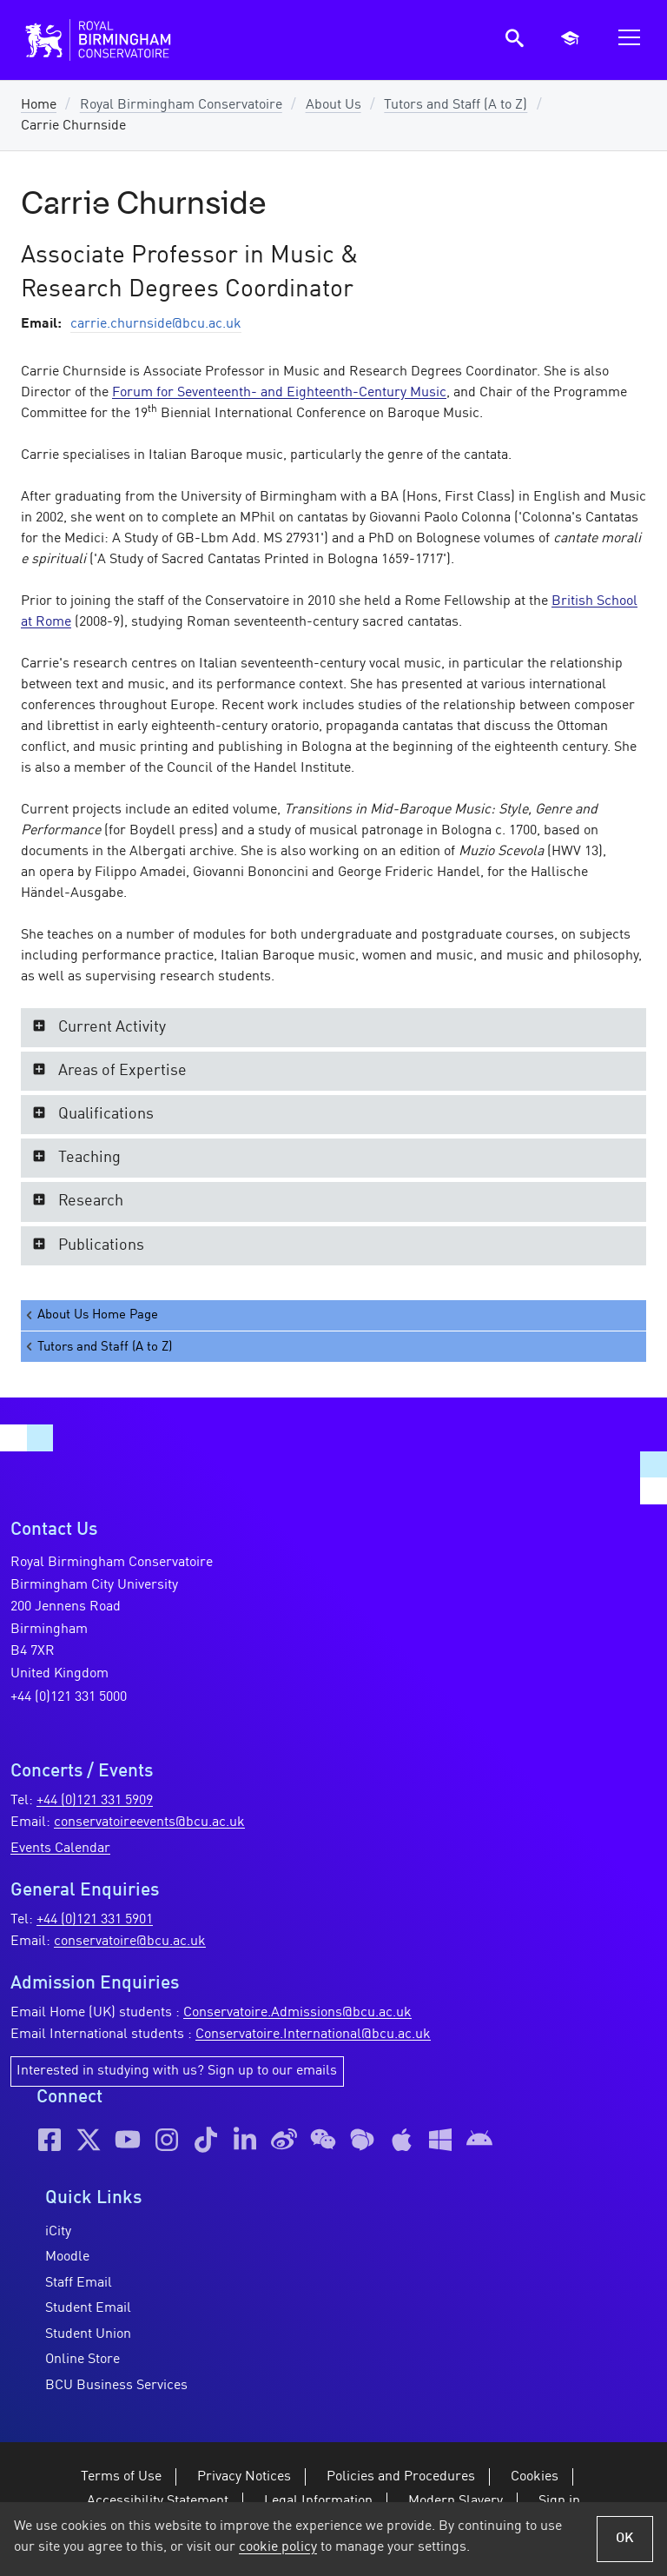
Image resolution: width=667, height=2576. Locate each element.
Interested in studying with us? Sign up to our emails (177, 2071)
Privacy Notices (244, 2477)
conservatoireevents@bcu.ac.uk (149, 1822)
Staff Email (78, 2283)
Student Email (88, 2308)
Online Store (82, 2360)
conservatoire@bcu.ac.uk (130, 1942)
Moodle (67, 2257)
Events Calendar (60, 1849)
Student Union (88, 2334)
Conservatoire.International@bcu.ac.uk (313, 2035)
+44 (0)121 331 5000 (68, 1697)
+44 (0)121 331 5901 (94, 1920)
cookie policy (278, 2547)
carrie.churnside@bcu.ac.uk (155, 324)
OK (625, 2539)
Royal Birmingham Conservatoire (181, 105)
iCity (58, 2232)
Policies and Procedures (401, 2477)
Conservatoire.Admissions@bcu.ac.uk (297, 2013)
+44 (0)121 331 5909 (94, 1801)
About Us (333, 105)
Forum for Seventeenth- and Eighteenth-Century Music (279, 393)
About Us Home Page (91, 1315)
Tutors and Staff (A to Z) (455, 105)
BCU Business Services (116, 2386)
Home (38, 105)
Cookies (534, 2477)
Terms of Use (121, 2477)
